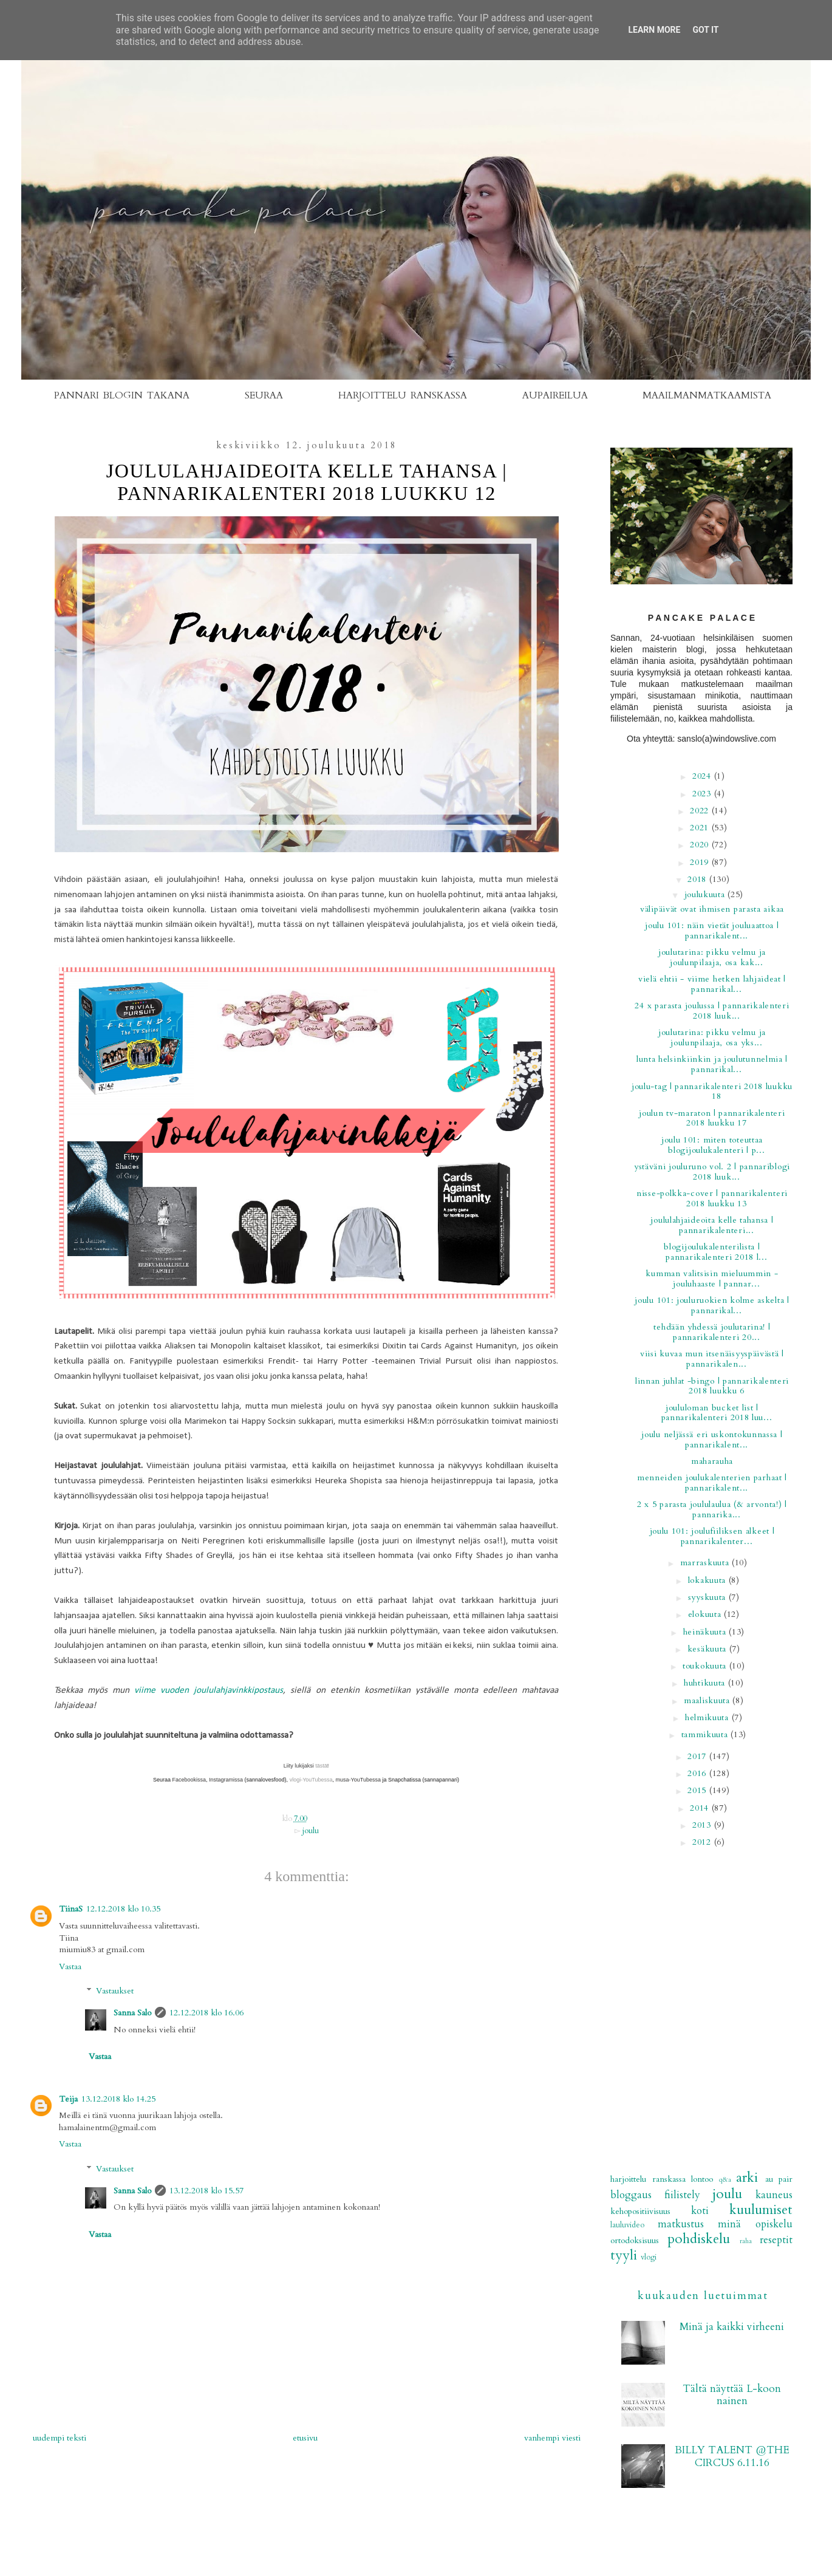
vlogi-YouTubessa (310, 1780)
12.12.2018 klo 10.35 (123, 1909)
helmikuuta (708, 1717)
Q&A (725, 2179)
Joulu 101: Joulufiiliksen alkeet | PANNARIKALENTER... (712, 1536)
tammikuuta (706, 1734)
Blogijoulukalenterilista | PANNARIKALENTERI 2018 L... (715, 1252)
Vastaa (70, 1966)
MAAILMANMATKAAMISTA (707, 395)
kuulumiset (761, 2210)
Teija (68, 2099)
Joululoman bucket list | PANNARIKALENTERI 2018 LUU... (716, 1413)
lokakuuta (708, 1580)
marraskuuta (706, 1562)
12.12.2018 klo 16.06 (206, 2012)
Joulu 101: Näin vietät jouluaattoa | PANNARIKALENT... (712, 930)
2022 (701, 810)
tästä (321, 1766)
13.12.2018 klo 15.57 (206, 2190)
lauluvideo (627, 2225)
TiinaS (71, 1909)
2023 (703, 793)
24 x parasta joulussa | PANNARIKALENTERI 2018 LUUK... (712, 1011)
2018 (698, 879)
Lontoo (702, 2179)
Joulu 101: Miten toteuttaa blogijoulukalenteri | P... (713, 1145)
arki (747, 2177)
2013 (703, 1825)
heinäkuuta (706, 1632)
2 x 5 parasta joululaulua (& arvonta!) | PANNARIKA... (712, 1509)
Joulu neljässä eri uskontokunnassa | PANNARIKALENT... (711, 1439)
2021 (701, 827)
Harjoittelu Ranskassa (648, 2179)
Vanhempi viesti (552, 2438)
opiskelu (774, 2224)
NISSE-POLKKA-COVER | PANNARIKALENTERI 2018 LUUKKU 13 (712, 1198)
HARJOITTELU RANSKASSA (402, 395)
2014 (701, 1808)
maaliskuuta (708, 1700)
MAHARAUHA (712, 1461)
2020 (701, 844)
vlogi (648, 2257)
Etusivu (305, 2438)
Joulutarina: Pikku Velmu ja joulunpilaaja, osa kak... (712, 957)
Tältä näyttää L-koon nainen (732, 2395)
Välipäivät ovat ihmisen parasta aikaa (712, 909)
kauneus (774, 2195)
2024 (703, 776)
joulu (310, 1831)
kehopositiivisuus (640, 2211)
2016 (698, 1773)
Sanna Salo (132, 2012)
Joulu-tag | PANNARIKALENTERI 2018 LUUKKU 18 (712, 1091)
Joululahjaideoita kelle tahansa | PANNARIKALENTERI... (711, 1225)
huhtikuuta (706, 1683)
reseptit (776, 2240)
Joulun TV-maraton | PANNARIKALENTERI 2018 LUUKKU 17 (712, 1118)
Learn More (654, 30)
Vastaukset (115, 1991)
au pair (779, 2179)
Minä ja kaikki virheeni (732, 2327)
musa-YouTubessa (358, 1780)
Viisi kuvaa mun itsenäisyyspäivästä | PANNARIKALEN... (712, 1359)
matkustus (681, 2224)
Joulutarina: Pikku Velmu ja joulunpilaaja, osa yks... (712, 1037)
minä (729, 2224)
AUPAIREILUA (555, 395)
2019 (701, 862)
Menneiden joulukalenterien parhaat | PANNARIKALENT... (712, 1483)
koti (700, 2211)
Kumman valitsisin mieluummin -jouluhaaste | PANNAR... (712, 1279)
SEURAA (264, 395)
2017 (698, 1756)
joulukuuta (706, 894)
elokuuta (706, 1614)
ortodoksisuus (634, 2240)
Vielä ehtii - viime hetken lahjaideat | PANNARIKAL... (712, 984)
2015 (698, 1790)
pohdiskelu (698, 2239)
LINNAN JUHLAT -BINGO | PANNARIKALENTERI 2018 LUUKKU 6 (712, 1386)
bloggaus (631, 2195)
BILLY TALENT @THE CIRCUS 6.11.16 (732, 2456)
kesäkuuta (708, 1649)
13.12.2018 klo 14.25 (118, 2099)
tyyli (623, 2255)
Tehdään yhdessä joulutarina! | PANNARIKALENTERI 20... (711, 1332)
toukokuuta (706, 1666)
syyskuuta (708, 1597)
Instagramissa (226, 1780)
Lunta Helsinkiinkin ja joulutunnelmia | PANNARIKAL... (712, 1064)
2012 (703, 1842)
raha (746, 2241)
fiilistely (682, 2195)
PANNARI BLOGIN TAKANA (122, 395)
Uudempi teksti (59, 2438)
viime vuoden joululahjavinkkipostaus (208, 1690)
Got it (705, 30)
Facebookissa (188, 1780)
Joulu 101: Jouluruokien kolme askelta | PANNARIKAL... (712, 1305)
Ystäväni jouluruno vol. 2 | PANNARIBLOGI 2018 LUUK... (712, 1172)
